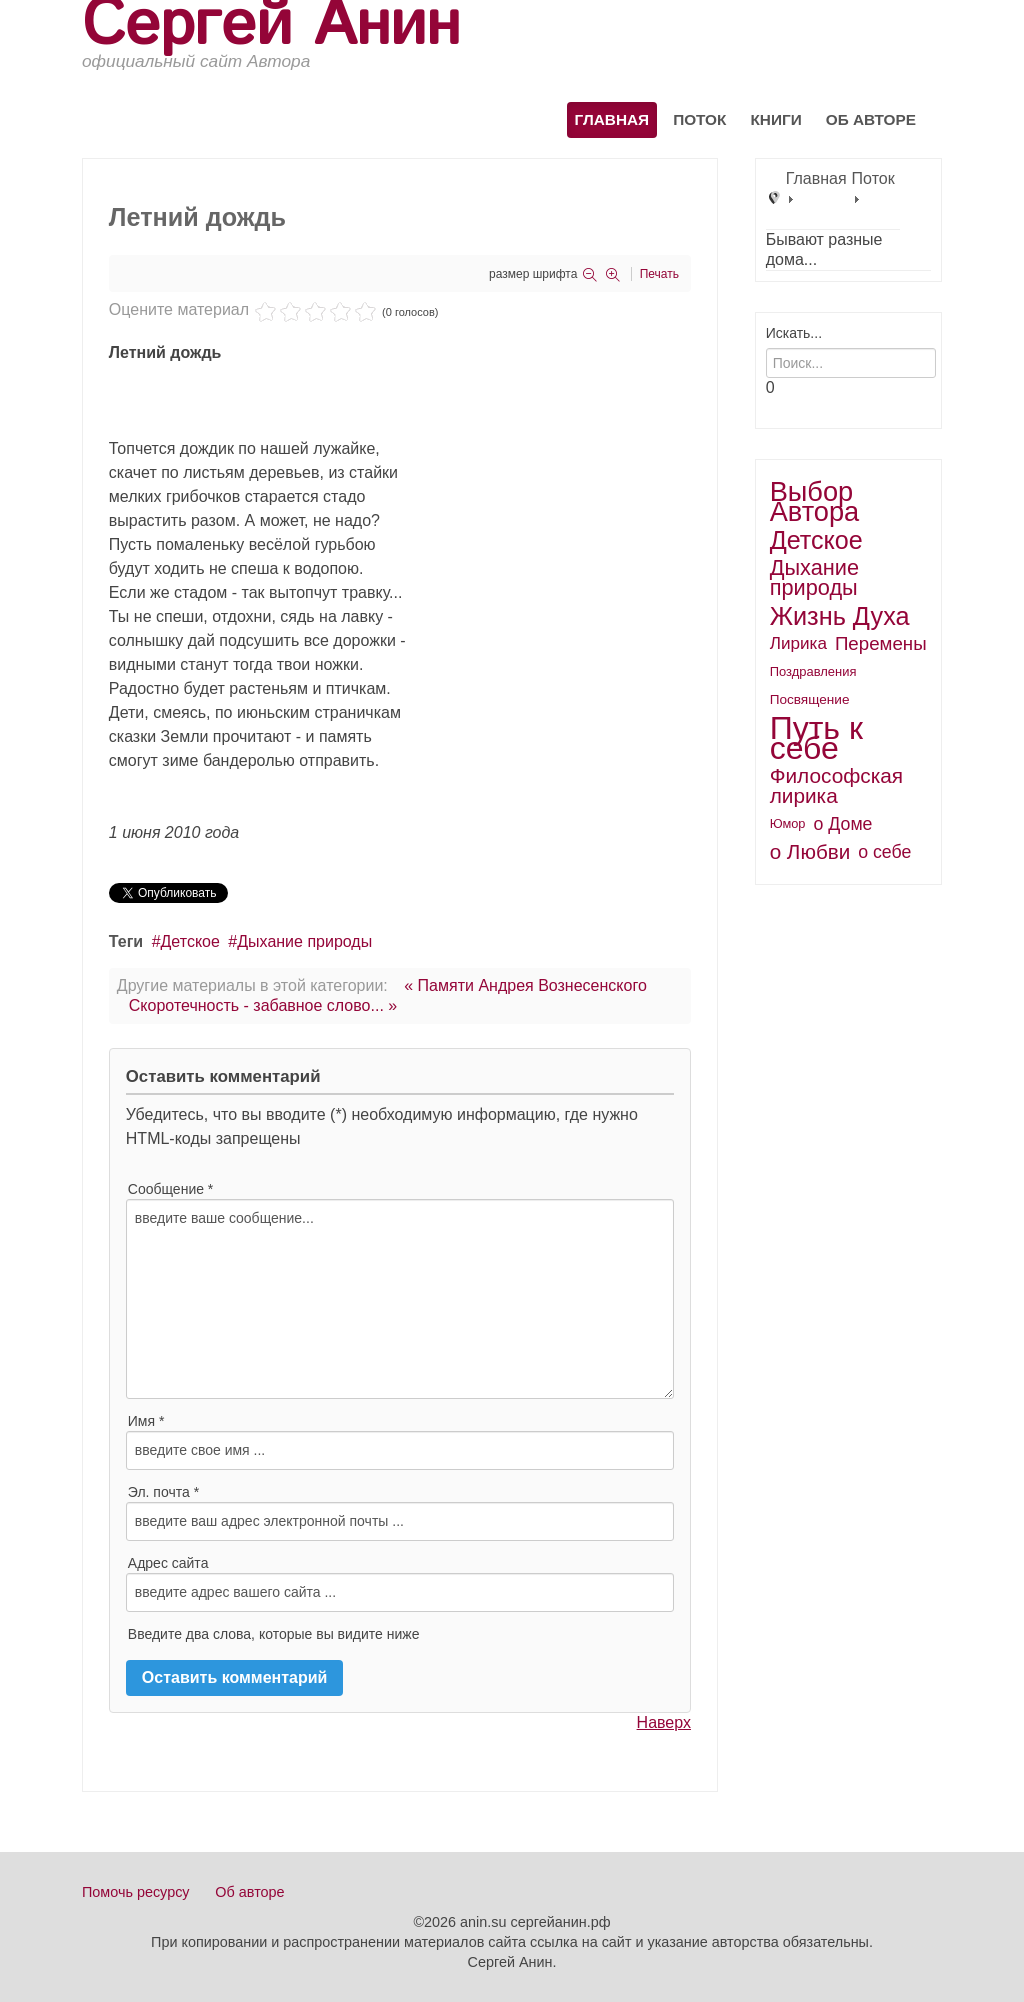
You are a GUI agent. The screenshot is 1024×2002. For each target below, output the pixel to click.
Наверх (664, 1722)
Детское (190, 941)
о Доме (843, 824)
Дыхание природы (304, 941)
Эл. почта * (163, 1492)
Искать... (794, 333)
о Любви (810, 851)
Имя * (146, 1421)
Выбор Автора (815, 502)
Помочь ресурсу (136, 1892)
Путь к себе (816, 738)
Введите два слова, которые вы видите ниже (274, 1634)
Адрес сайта (168, 1563)
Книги (775, 119)
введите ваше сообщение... (400, 1299)
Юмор (788, 823)
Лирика (798, 643)
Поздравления (813, 671)
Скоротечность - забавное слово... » (263, 1005)
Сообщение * (171, 1189)
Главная (612, 119)
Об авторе (871, 119)
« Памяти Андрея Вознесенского (525, 985)
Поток (699, 119)
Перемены (881, 643)
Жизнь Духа (840, 616)
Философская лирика (836, 785)
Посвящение (810, 699)
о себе (884, 852)
